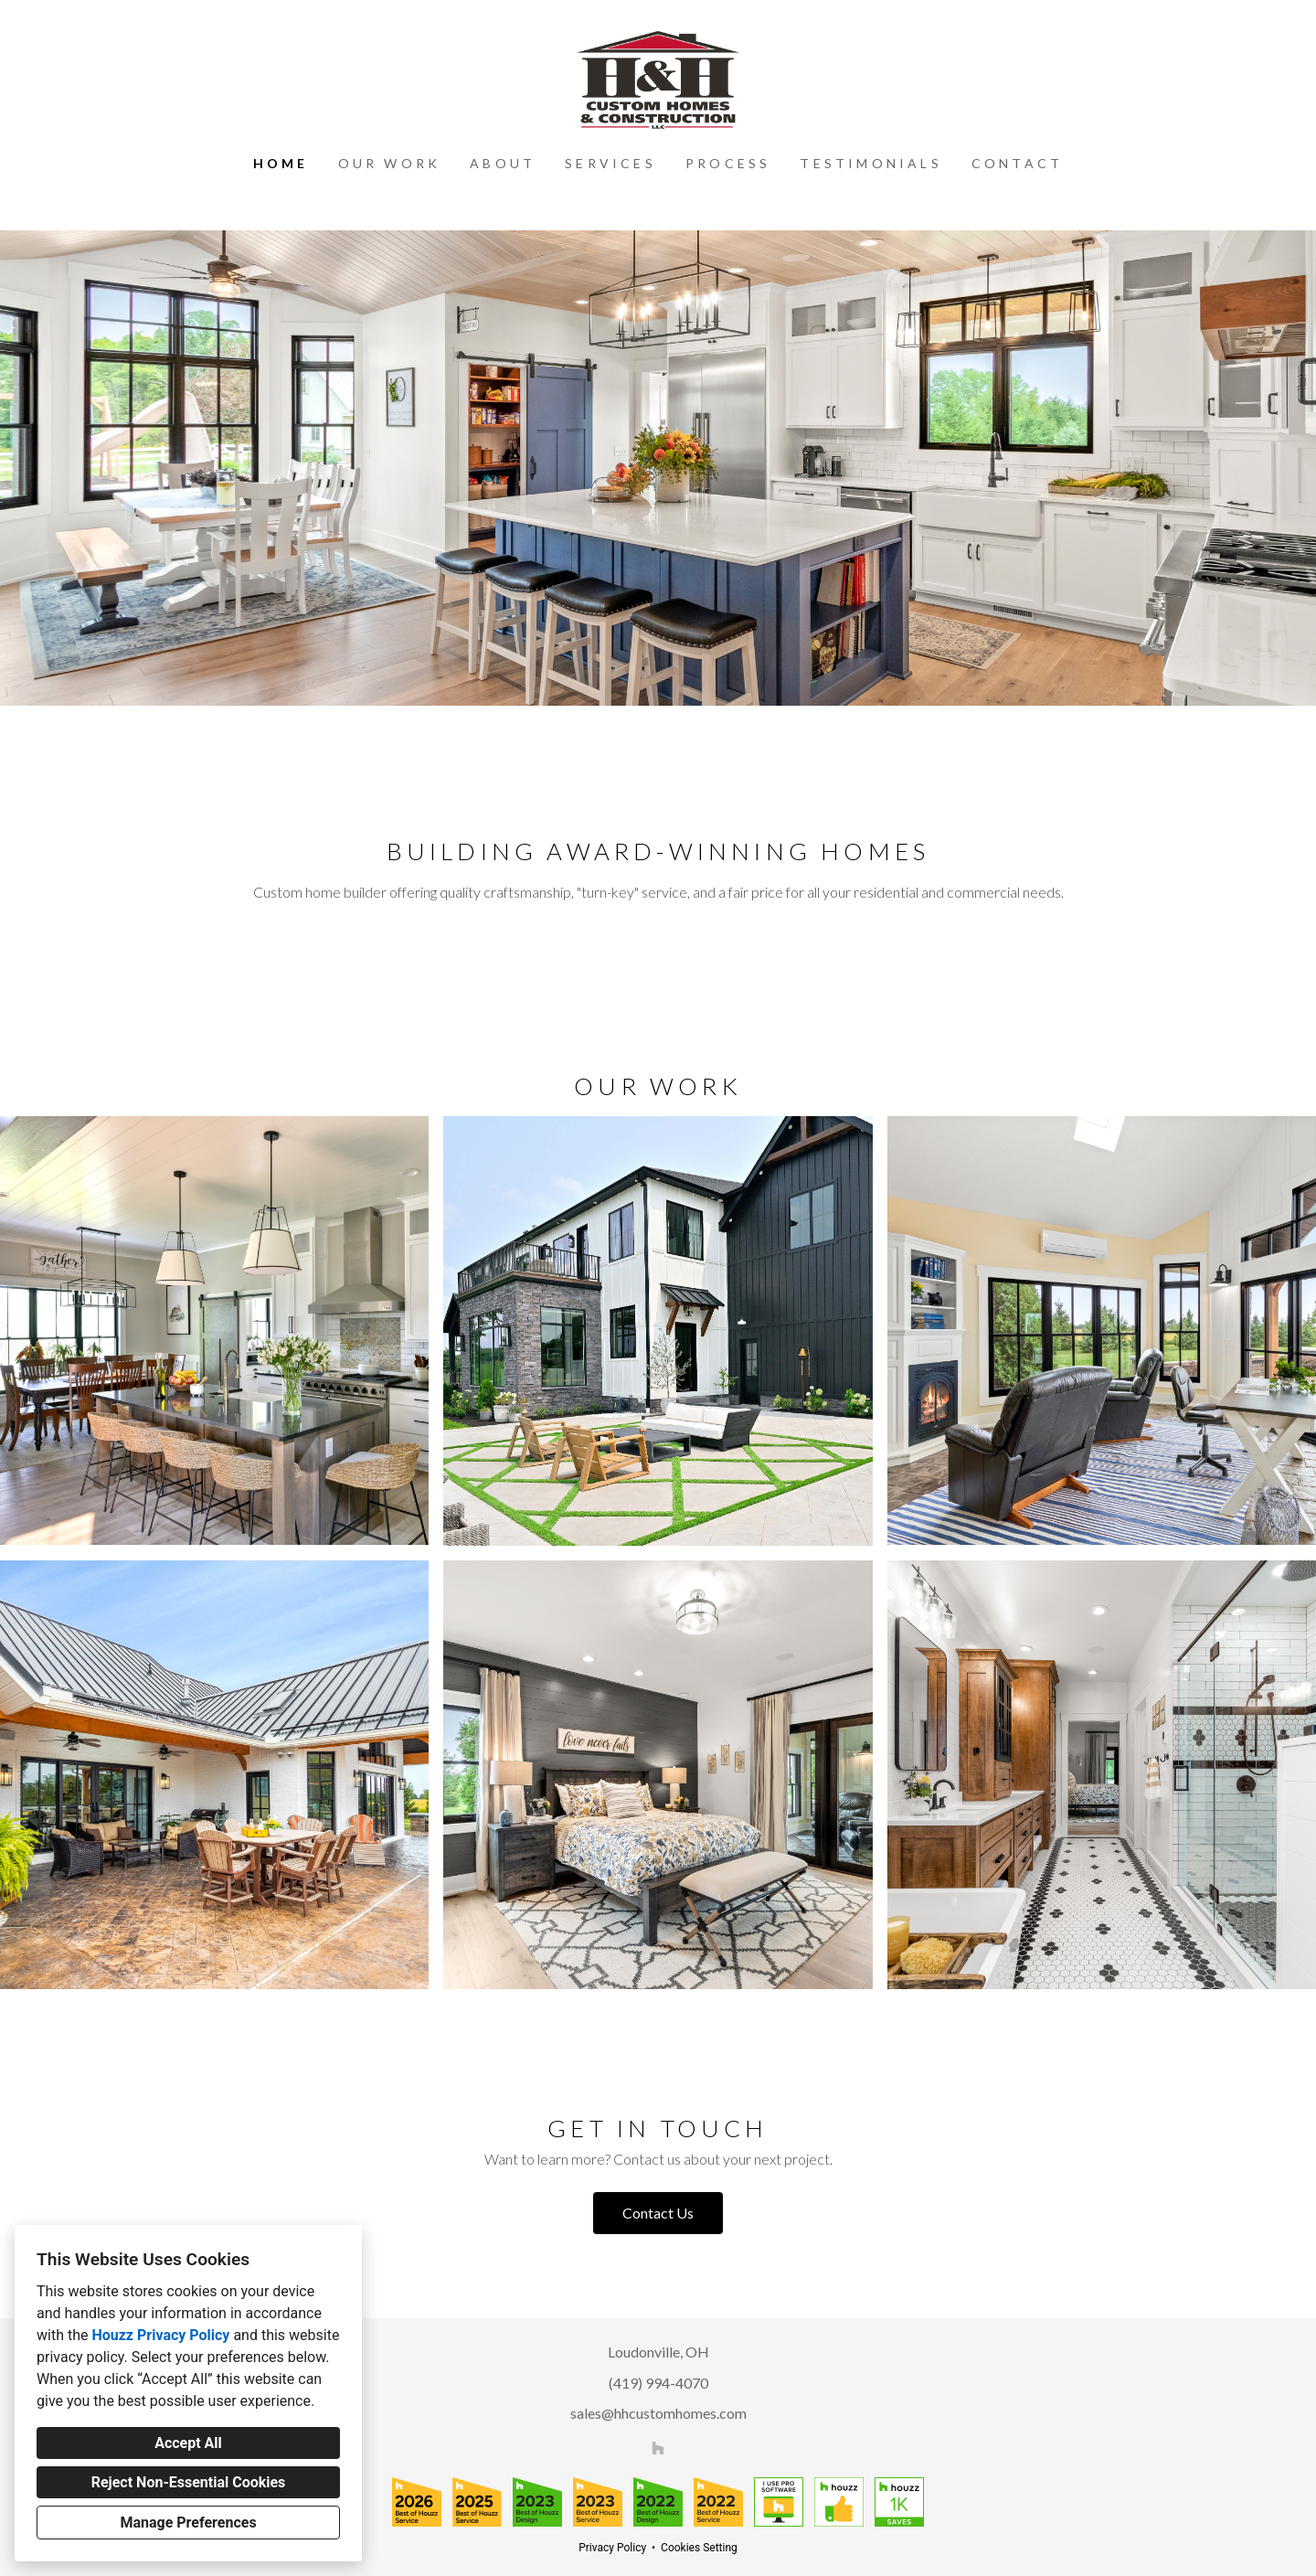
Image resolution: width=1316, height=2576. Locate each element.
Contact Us (658, 2212)
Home (281, 163)
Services (610, 163)
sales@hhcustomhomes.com (658, 2413)
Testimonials (870, 163)
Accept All (188, 2443)
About (503, 163)
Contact (1017, 163)
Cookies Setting (699, 2547)
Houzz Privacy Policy (160, 2335)
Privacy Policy (612, 2547)
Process (727, 163)
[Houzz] (657, 2448)
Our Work (389, 163)
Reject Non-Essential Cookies (188, 2482)
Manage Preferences (188, 2522)
